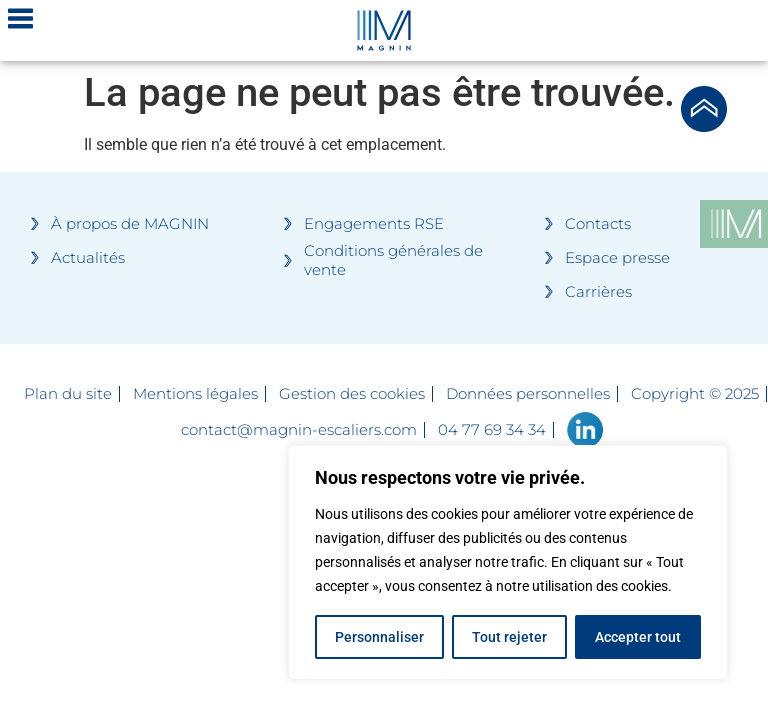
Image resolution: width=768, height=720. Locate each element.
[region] (508, 563)
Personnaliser (379, 637)
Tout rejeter (509, 637)
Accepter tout (638, 637)
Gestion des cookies (352, 394)
